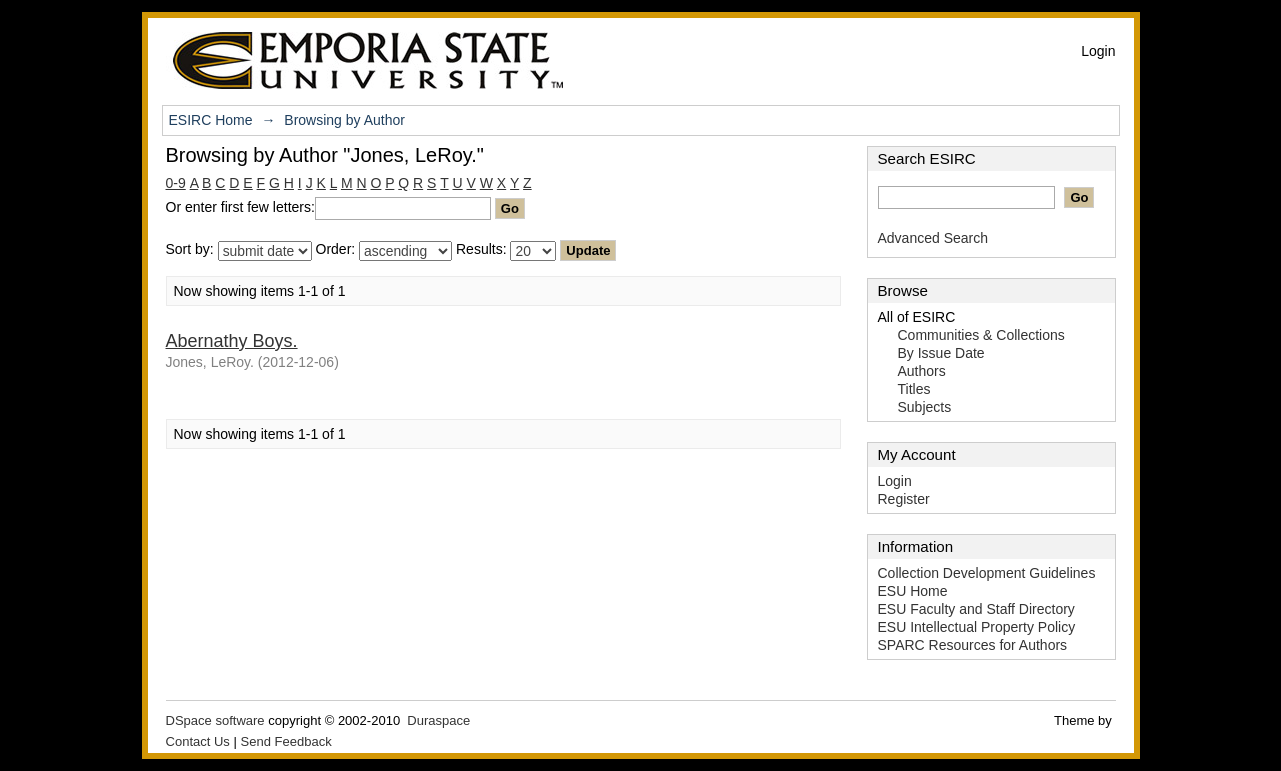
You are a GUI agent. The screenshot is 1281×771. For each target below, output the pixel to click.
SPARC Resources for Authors (973, 645)
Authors (922, 371)
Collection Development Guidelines (987, 573)
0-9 (176, 183)
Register (904, 499)
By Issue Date (941, 353)
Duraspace (438, 720)
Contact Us (198, 741)
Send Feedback (286, 741)
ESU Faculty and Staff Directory (976, 609)
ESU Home (913, 591)
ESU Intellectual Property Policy (977, 627)
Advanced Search (933, 238)
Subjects (925, 407)
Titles (914, 389)
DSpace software (215, 720)
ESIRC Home (211, 120)
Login (1098, 51)
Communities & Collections (981, 335)
